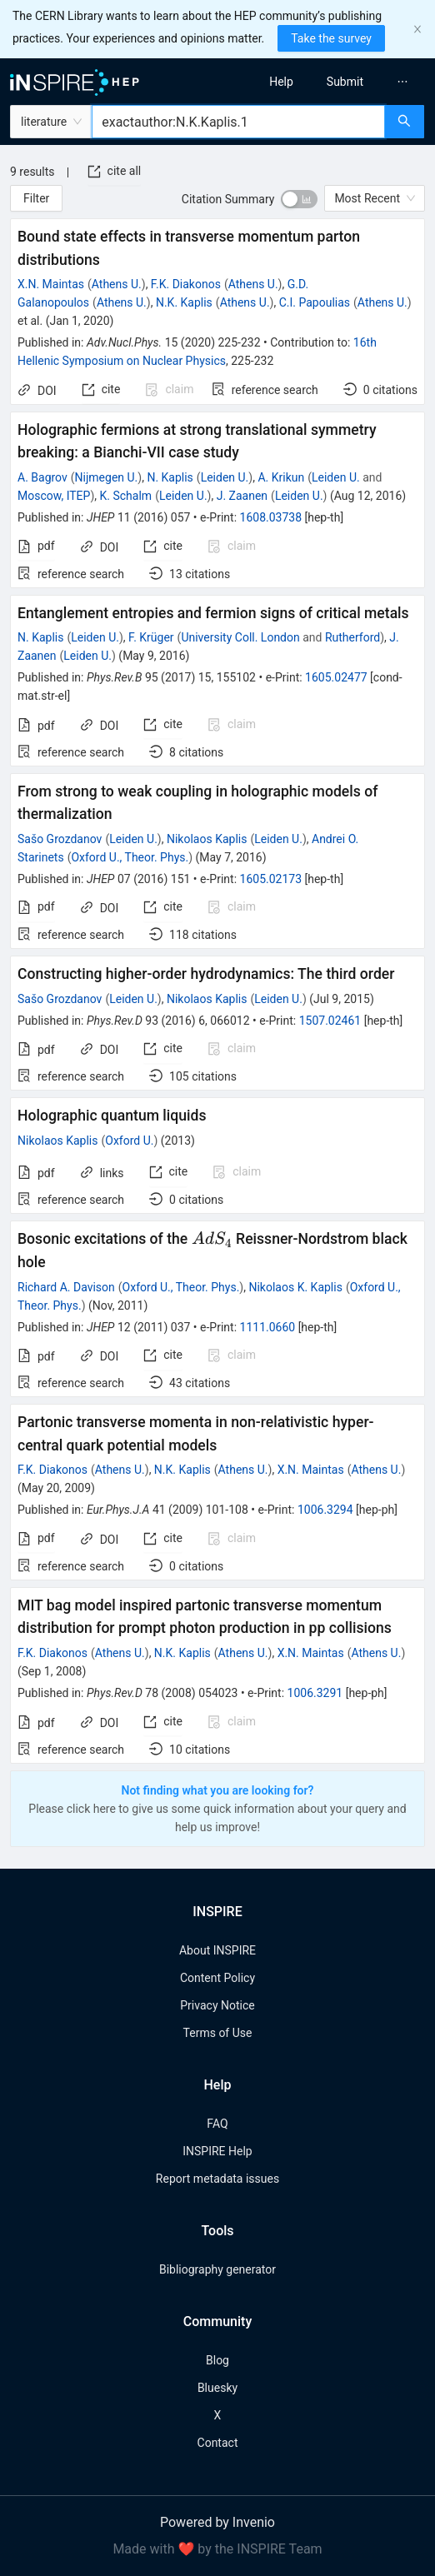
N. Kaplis (169, 477)
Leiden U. (225, 477)
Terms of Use (217, 2032)
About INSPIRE (217, 1950)
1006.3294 (325, 1509)
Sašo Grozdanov (60, 839)
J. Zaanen (242, 495)
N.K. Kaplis (184, 302)
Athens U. (117, 284)
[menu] (331, 81)
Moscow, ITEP (54, 495)
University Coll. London (240, 637)
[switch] (299, 199)
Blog (217, 2360)
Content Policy (217, 1977)
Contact (218, 2442)
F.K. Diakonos (186, 284)
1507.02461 (330, 1020)
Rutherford (352, 637)
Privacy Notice (217, 2005)
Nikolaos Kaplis (207, 839)
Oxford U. (129, 1140)
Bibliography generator (217, 2269)
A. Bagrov (43, 477)
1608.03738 (271, 517)
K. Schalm (126, 495)
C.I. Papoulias (314, 302)
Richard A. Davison (66, 1287)
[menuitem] (281, 81)
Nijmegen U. (106, 477)
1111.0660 (268, 1327)
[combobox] (238, 121)
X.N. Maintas (51, 284)
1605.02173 (271, 879)
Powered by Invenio (217, 2522)
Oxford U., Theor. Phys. (129, 857)
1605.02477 (336, 677)
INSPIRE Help (217, 2151)
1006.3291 (315, 1693)
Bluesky (218, 2387)
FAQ (217, 2123)
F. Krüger (151, 637)
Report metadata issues (217, 2178)
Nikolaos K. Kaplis (295, 1287)
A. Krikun (281, 477)
